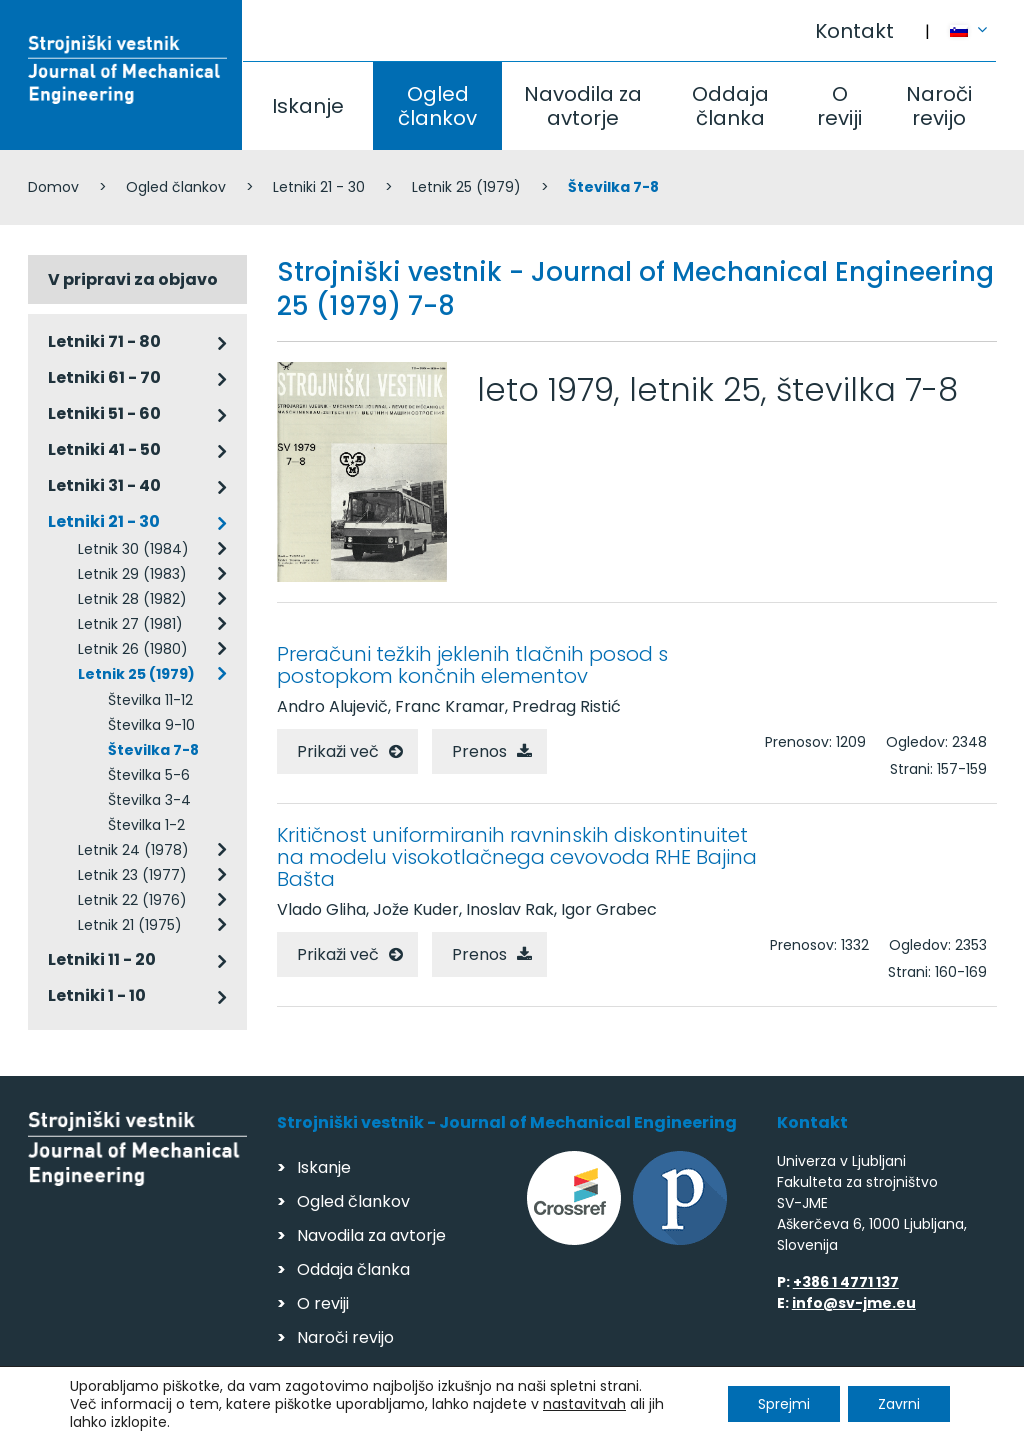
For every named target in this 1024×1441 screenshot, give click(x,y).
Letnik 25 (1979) (466, 187)
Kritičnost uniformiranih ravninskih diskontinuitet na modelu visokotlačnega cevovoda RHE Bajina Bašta (517, 857)
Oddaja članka (730, 106)
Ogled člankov (437, 106)
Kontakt (854, 31)
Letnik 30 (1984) (133, 549)
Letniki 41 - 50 (104, 449)
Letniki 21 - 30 (319, 187)
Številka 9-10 (151, 725)
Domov (53, 187)
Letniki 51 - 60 (104, 413)
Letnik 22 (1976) (132, 900)
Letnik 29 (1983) (132, 574)
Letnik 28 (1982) (132, 599)
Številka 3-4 (149, 800)
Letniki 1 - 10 (97, 995)
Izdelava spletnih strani (859, 1419)
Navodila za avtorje (583, 106)
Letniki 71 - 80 (104, 341)
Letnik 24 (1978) (133, 850)
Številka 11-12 (150, 700)
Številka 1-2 (146, 825)
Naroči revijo (939, 106)
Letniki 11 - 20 (102, 959)
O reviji (839, 106)
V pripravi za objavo (133, 279)
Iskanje (308, 106)
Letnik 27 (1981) (130, 624)
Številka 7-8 (153, 750)
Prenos (479, 751)
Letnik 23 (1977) (132, 875)
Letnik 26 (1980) (133, 649)
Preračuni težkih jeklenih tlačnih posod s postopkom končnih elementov (472, 665)
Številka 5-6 (149, 775)
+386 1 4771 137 (846, 1282)
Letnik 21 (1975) (130, 925)
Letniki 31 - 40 (104, 485)
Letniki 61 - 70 (104, 377)
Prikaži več (338, 751)
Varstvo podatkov (286, 1416)
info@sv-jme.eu (854, 1303)
